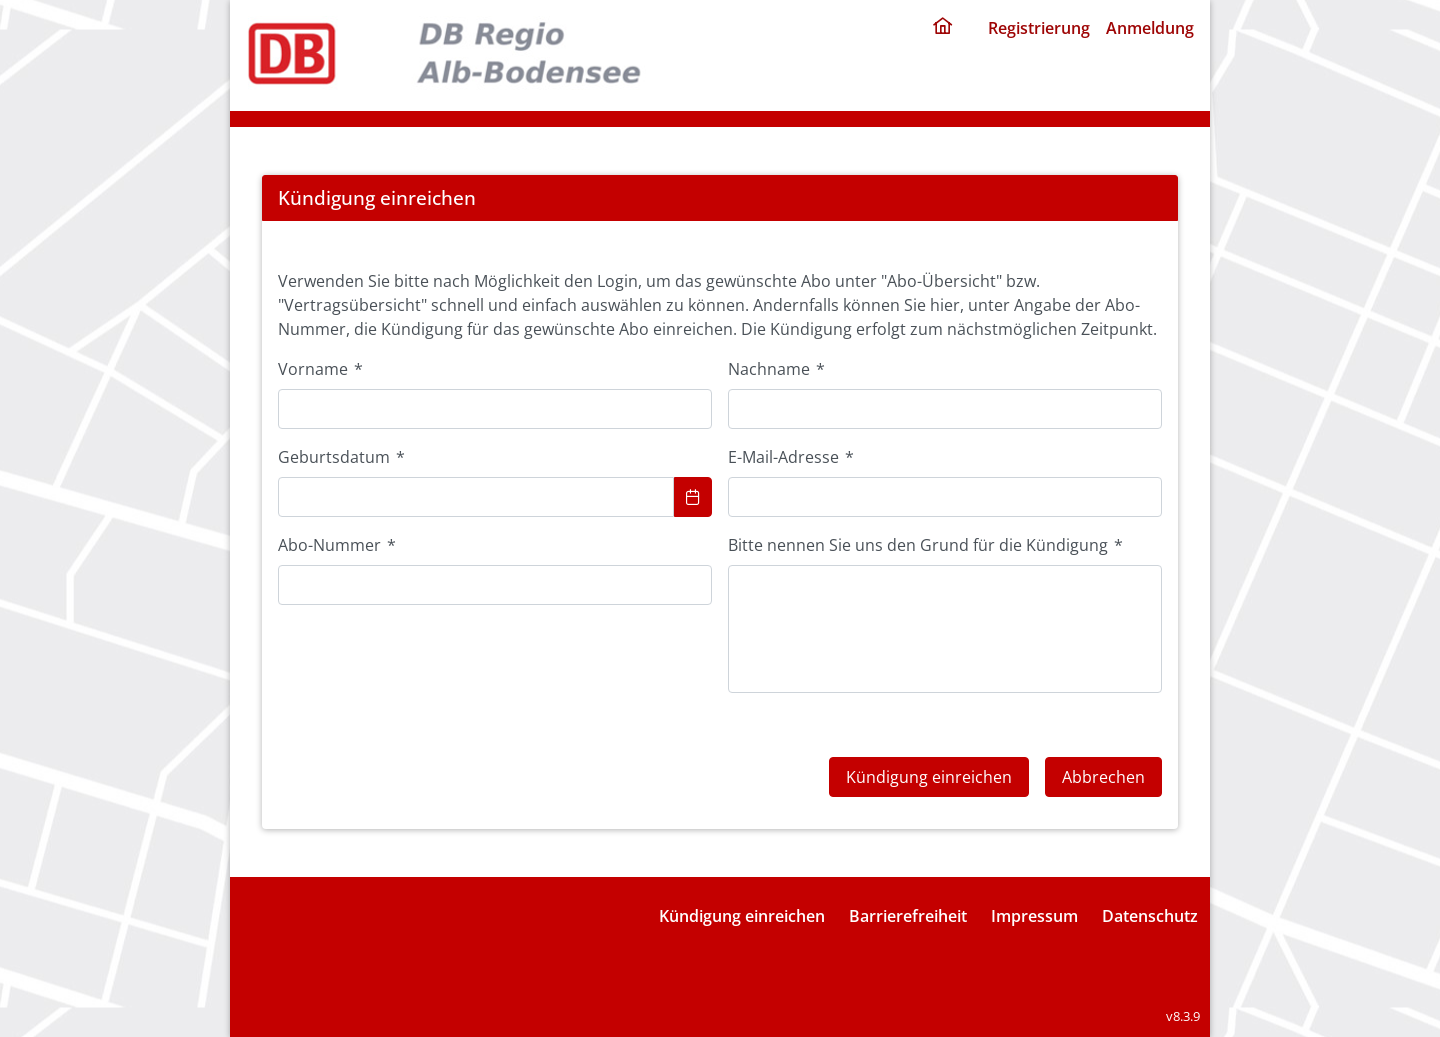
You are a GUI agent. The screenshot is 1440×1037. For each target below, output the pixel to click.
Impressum (1034, 916)
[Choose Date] (693, 497)
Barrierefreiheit (908, 916)
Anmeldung (1150, 28)
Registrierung (1039, 28)
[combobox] (476, 497)
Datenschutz (1150, 916)
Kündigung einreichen (742, 916)
